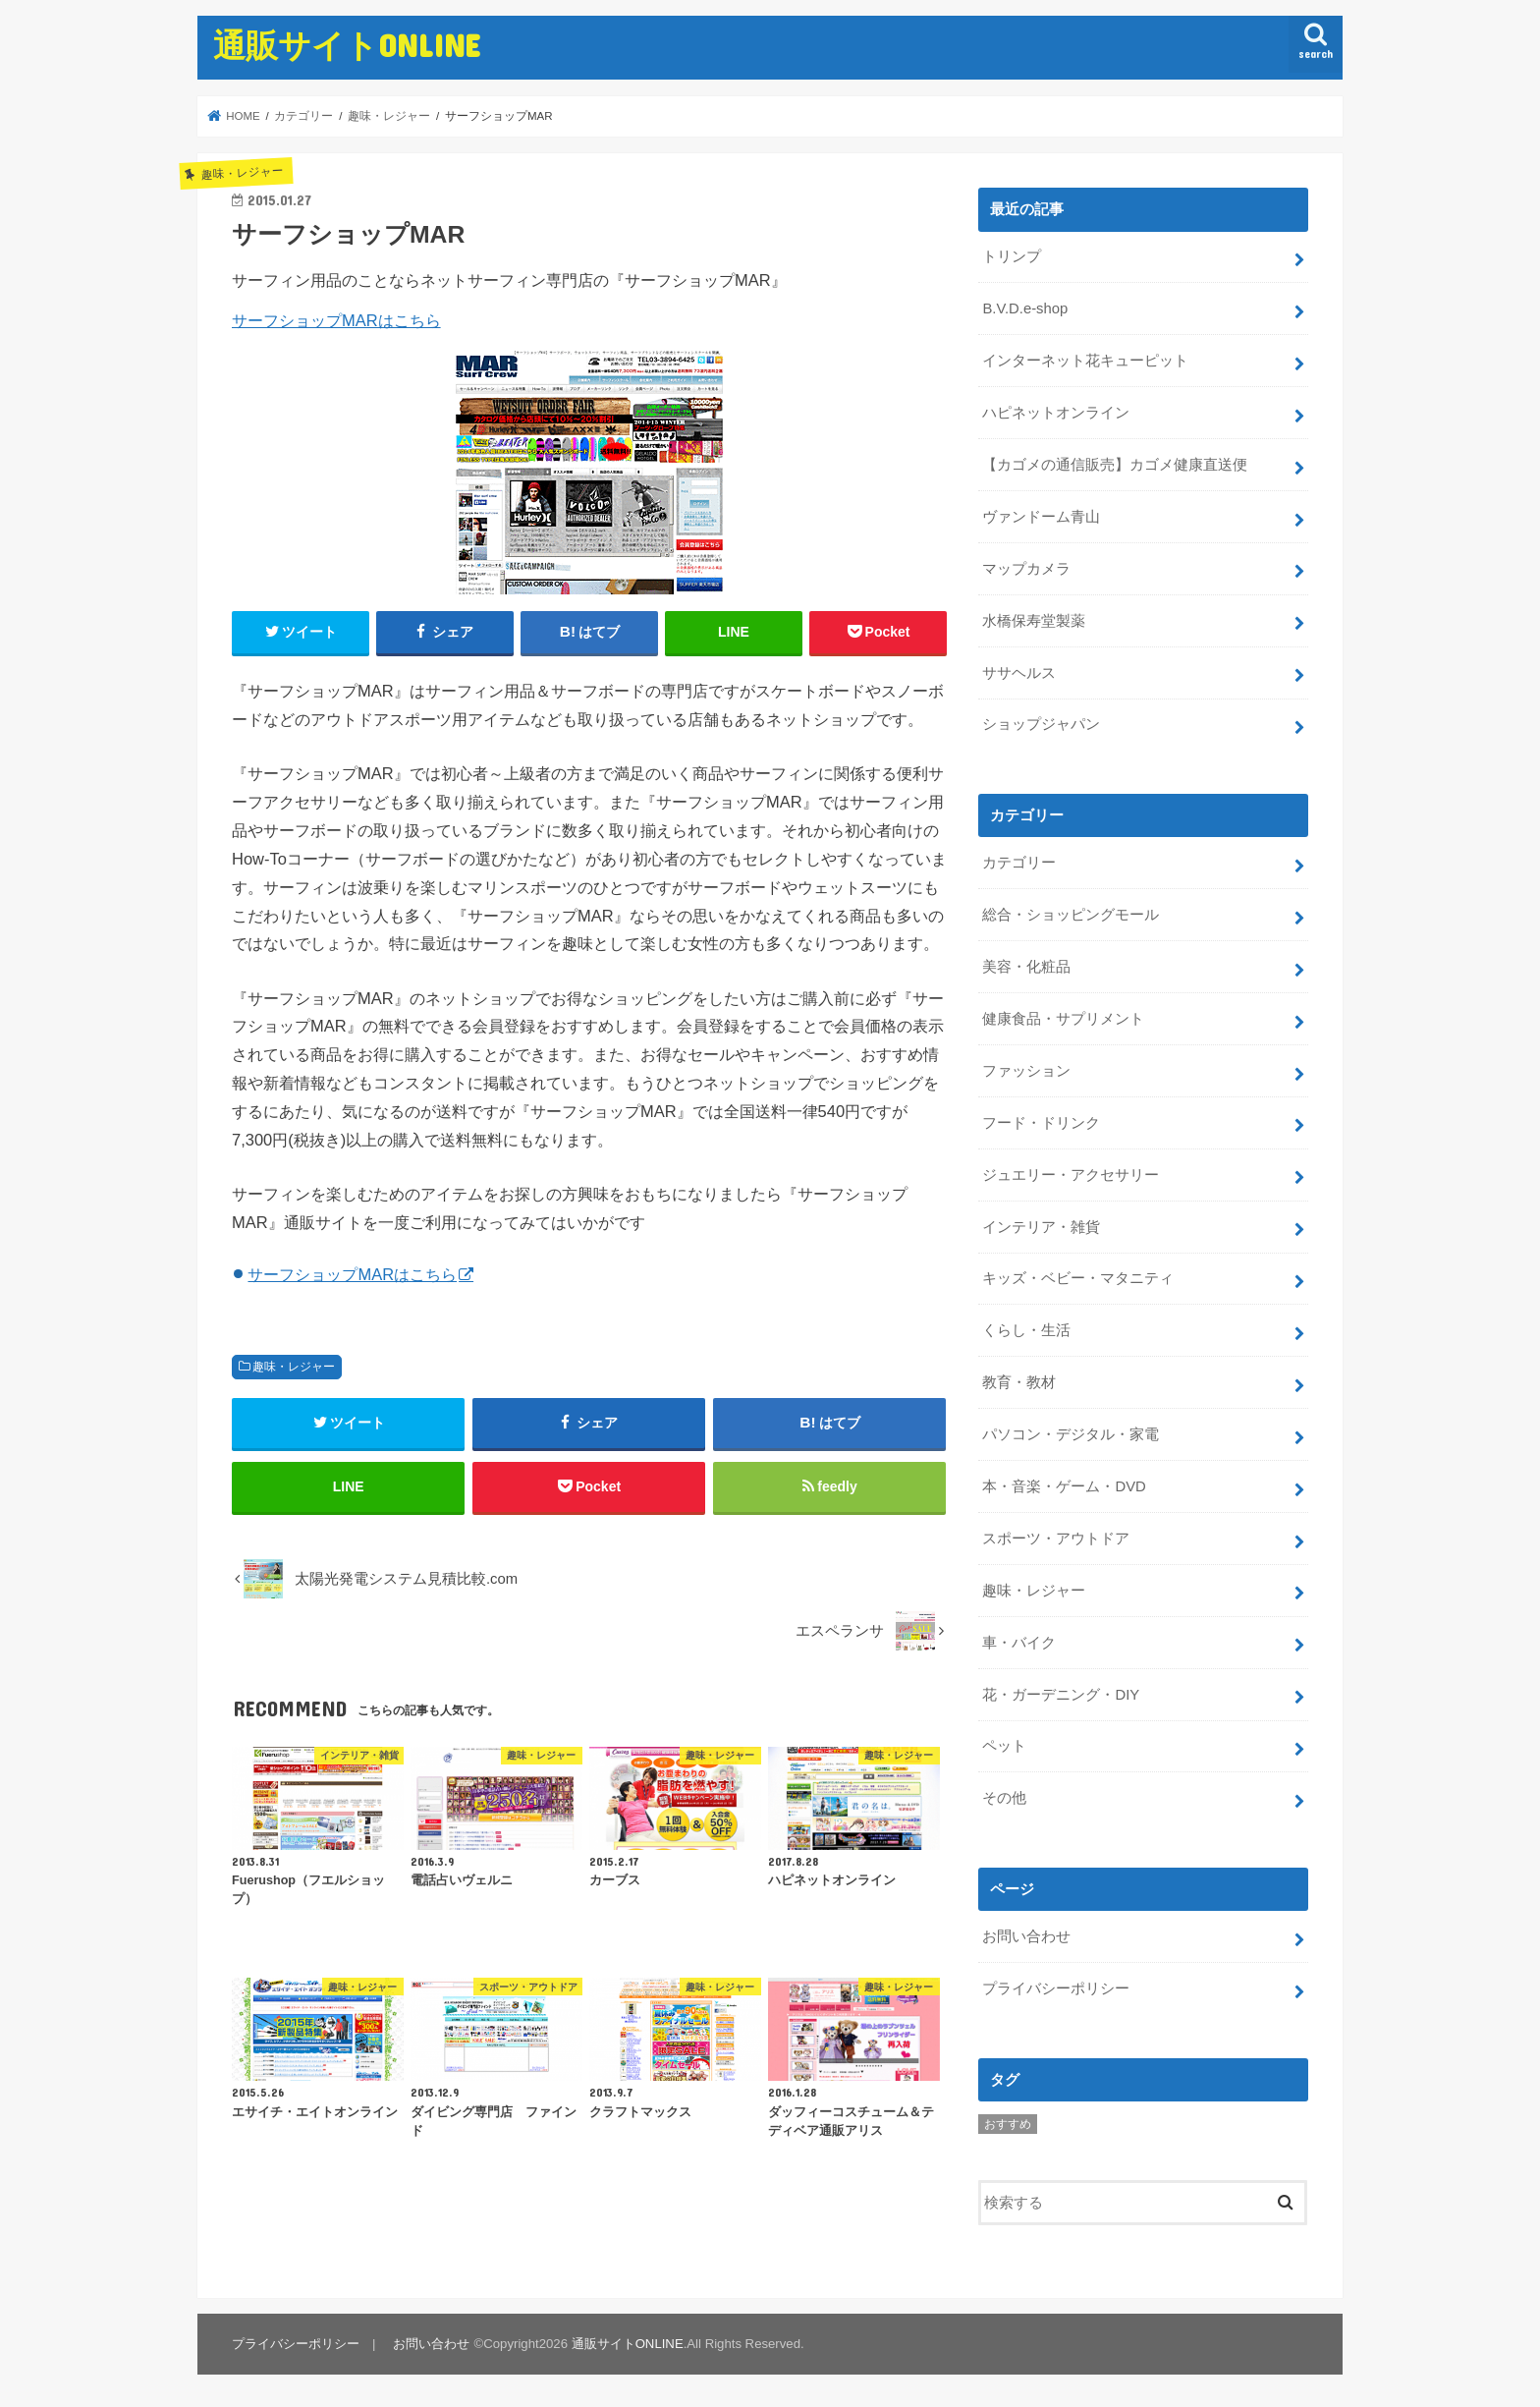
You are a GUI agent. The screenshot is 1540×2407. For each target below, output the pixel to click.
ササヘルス (1019, 673)
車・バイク (1019, 1643)
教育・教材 (1019, 1382)
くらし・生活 (1026, 1330)
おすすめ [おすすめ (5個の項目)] (1007, 2124)
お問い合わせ (1026, 1936)
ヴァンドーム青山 (1041, 517)
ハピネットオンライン (1055, 412)
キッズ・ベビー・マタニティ (1078, 1278)
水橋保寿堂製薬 (1033, 621)
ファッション (1026, 1071)
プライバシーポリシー (1055, 1988)
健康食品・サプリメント (1063, 1019)
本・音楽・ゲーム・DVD (1063, 1486)
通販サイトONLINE (346, 45)
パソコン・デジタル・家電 (1070, 1434)
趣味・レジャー (293, 1366)
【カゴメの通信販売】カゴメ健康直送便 (1114, 465)
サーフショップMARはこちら (336, 320)
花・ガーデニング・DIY (1060, 1695)
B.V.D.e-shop (1025, 308)
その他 (1004, 1798)
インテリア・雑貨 (1041, 1227)
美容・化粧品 (1026, 967)
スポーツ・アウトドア (1055, 1538)
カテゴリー (1019, 862)
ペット (1004, 1746)
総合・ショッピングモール (1070, 915)
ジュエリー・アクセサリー (1070, 1175)
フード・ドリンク (1041, 1123)
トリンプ (1011, 256)
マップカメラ (1026, 569)
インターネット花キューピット (1085, 360)
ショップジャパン (1041, 724)
